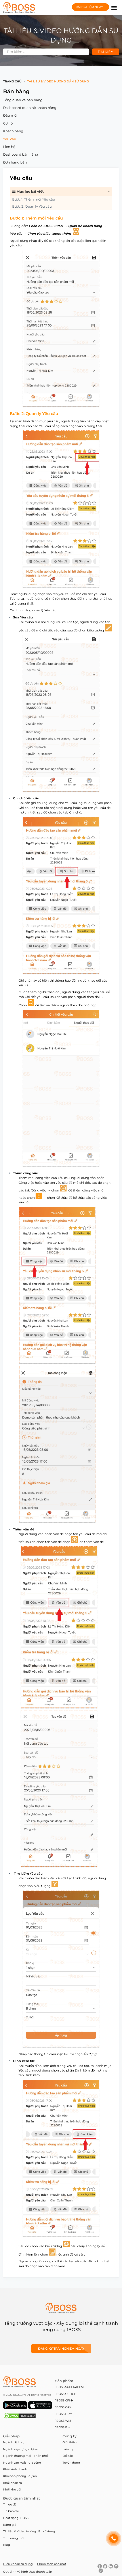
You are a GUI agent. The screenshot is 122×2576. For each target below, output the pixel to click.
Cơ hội (8, 123)
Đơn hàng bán (15, 162)
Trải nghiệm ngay (90, 7)
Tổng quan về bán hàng (22, 100)
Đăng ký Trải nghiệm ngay (61, 2349)
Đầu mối (10, 115)
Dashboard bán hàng (20, 154)
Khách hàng (13, 131)
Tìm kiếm (106, 52)
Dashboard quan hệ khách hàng (29, 108)
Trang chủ (12, 81)
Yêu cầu (9, 139)
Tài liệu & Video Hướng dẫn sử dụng (58, 81)
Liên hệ (9, 147)
